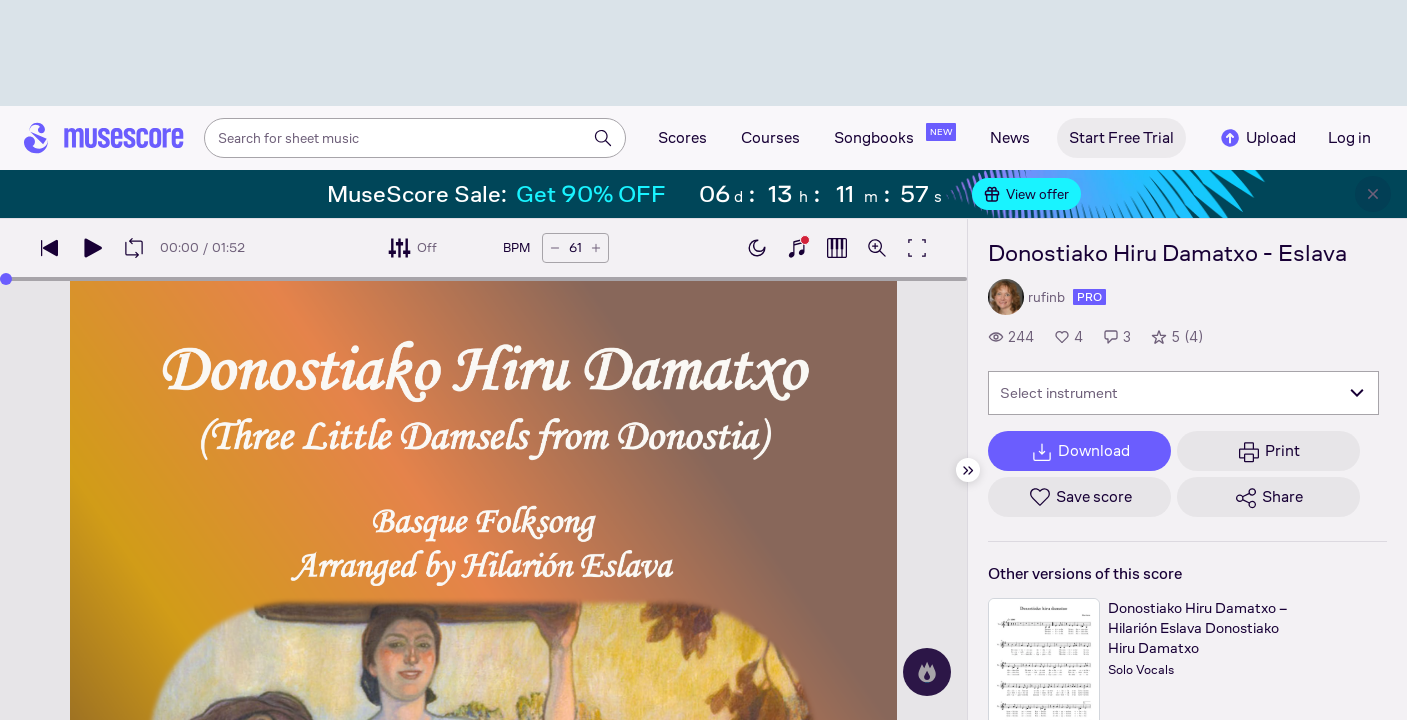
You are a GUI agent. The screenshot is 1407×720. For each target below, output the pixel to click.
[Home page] (104, 138)
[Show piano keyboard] (797, 248)
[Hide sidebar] (968, 470)
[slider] (6, 279)
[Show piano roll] (837, 248)
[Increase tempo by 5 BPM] (596, 248)
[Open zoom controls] (877, 248)
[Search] (603, 138)
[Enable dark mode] (757, 248)
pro (1089, 297)
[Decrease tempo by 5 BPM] (555, 248)
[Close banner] (1373, 194)
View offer (1026, 194)
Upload (1257, 138)
